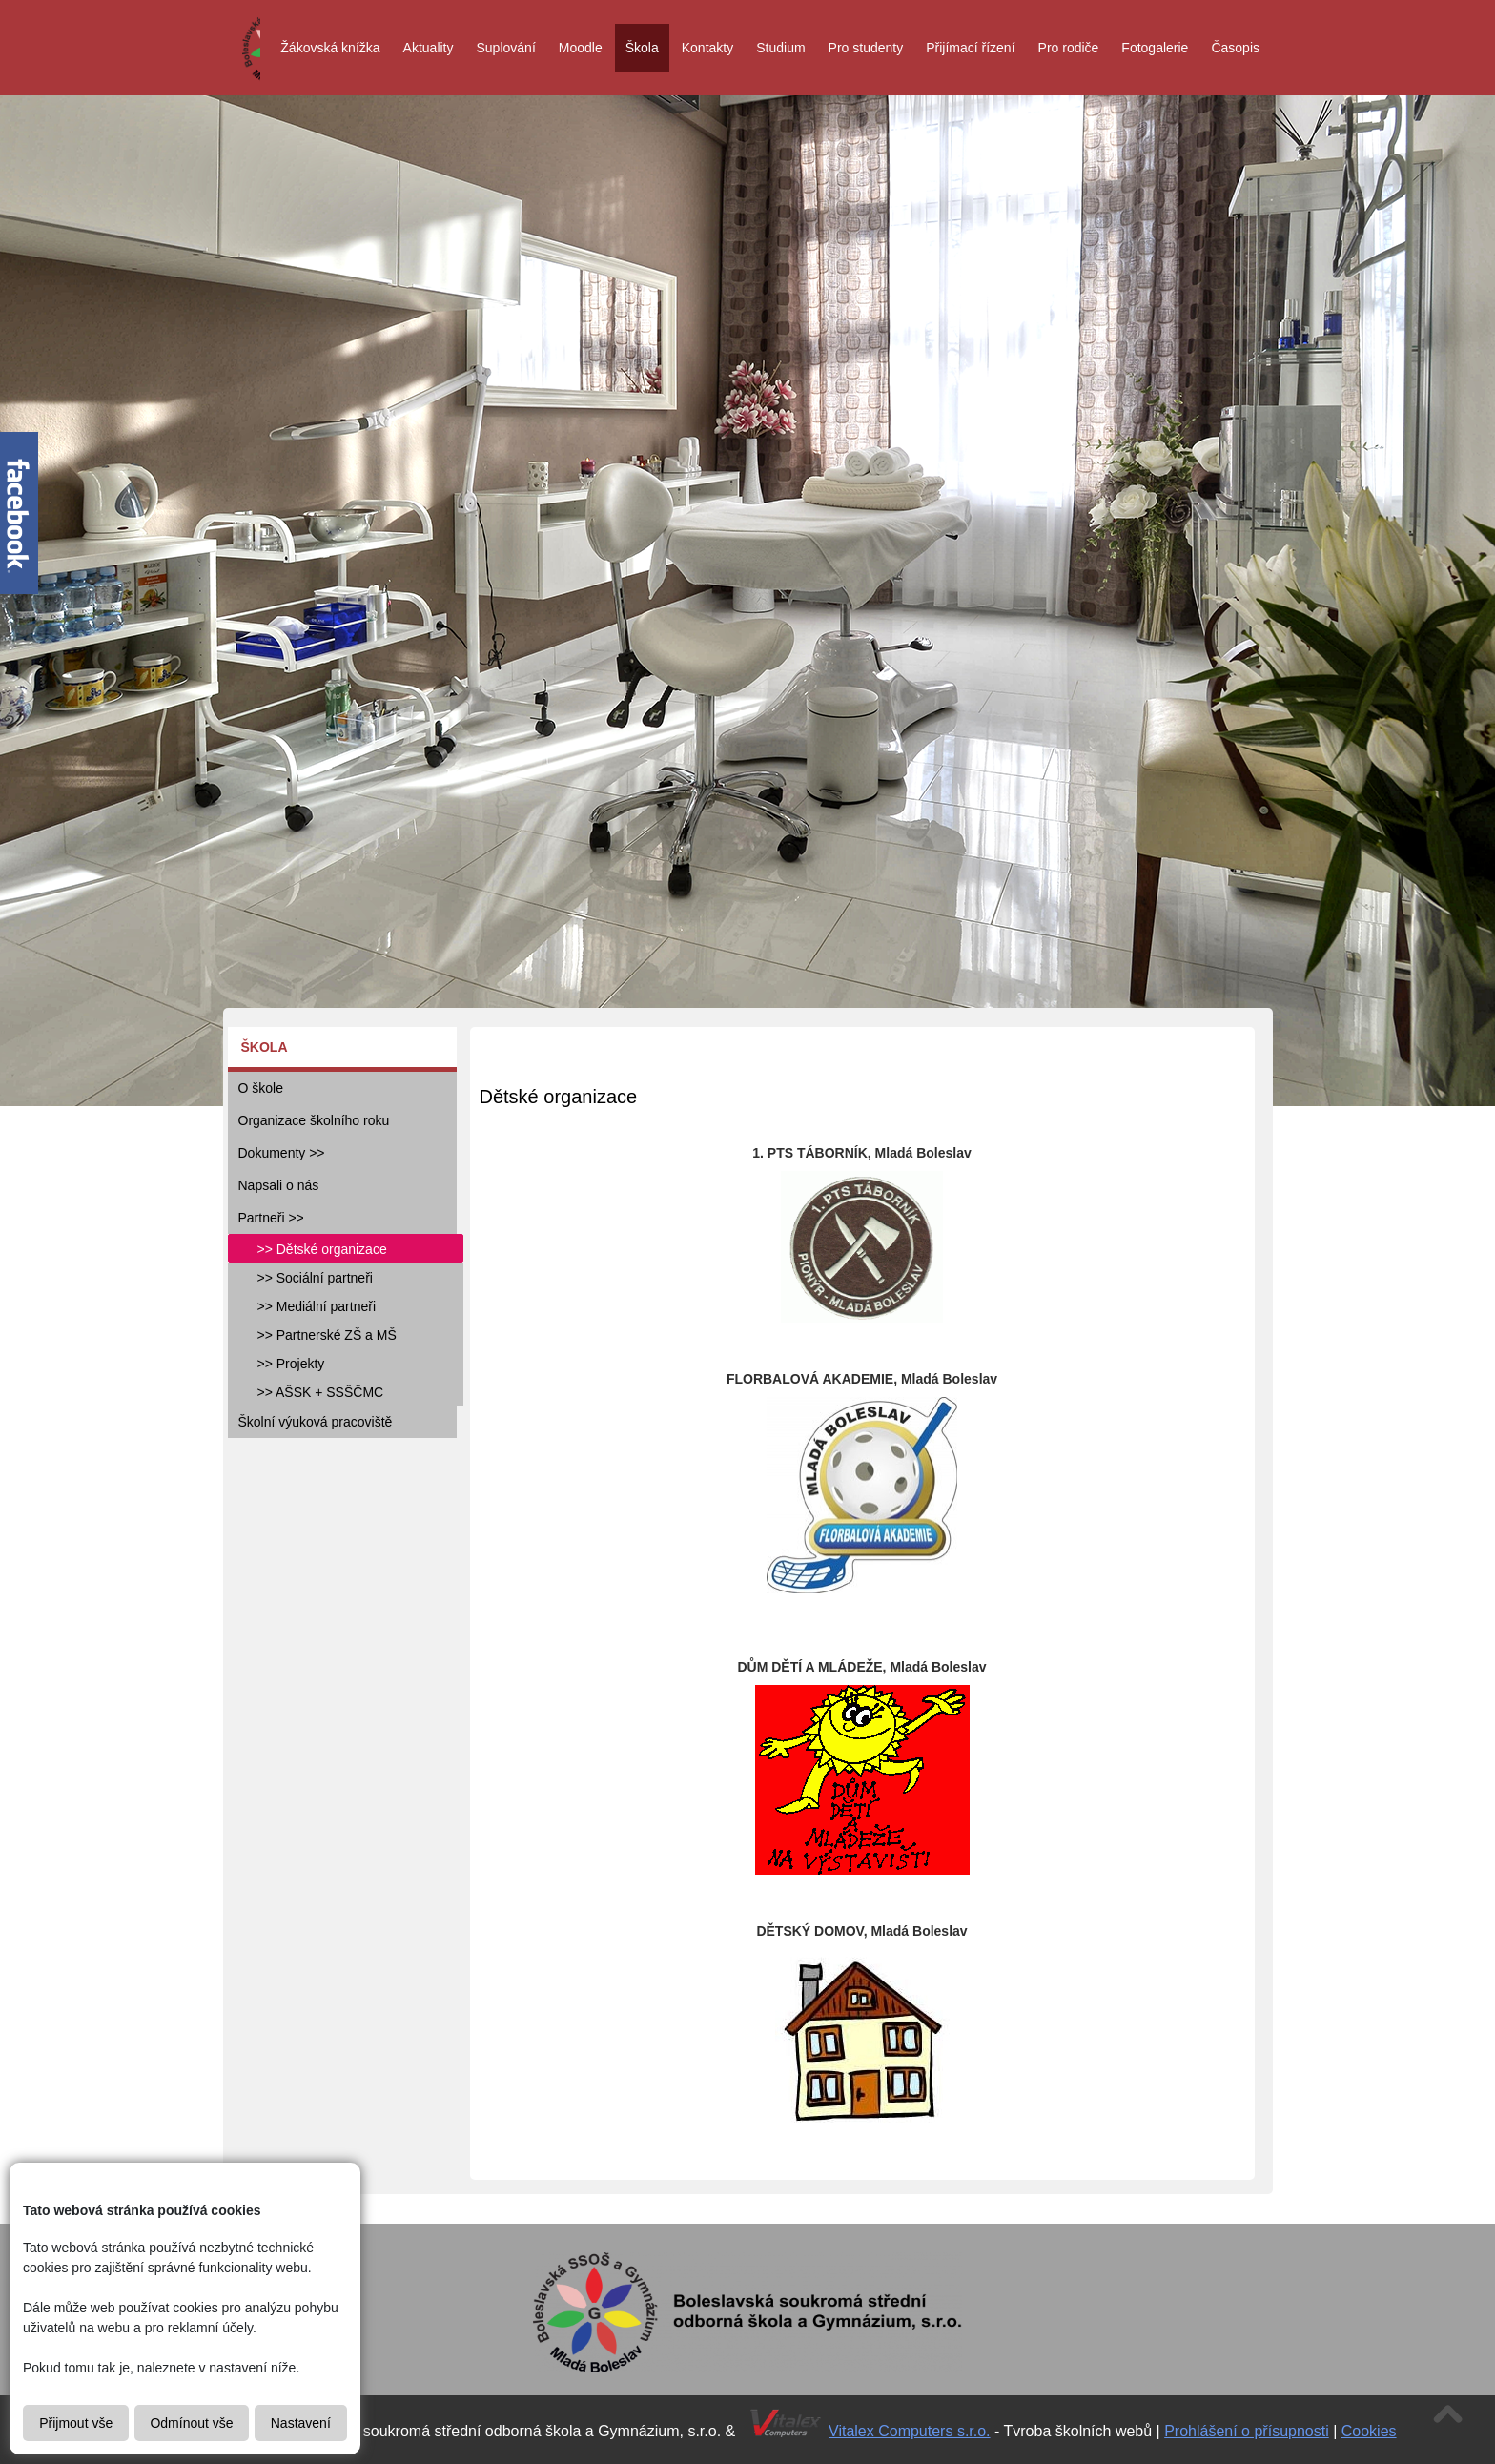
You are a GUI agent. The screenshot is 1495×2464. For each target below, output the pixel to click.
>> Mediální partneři (317, 1306)
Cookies (1369, 2431)
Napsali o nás (278, 1185)
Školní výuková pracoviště (315, 1421)
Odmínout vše (191, 2423)
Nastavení (301, 2423)
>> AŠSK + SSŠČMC (320, 1392)
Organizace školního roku (314, 1120)
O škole (260, 1088)
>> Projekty (291, 1363)
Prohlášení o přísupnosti (1246, 2431)
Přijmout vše (76, 2423)
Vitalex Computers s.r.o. (910, 2431)
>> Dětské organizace (322, 1249)
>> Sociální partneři (315, 1277)
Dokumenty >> (281, 1152)
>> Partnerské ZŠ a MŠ (327, 1335)
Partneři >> (271, 1217)
